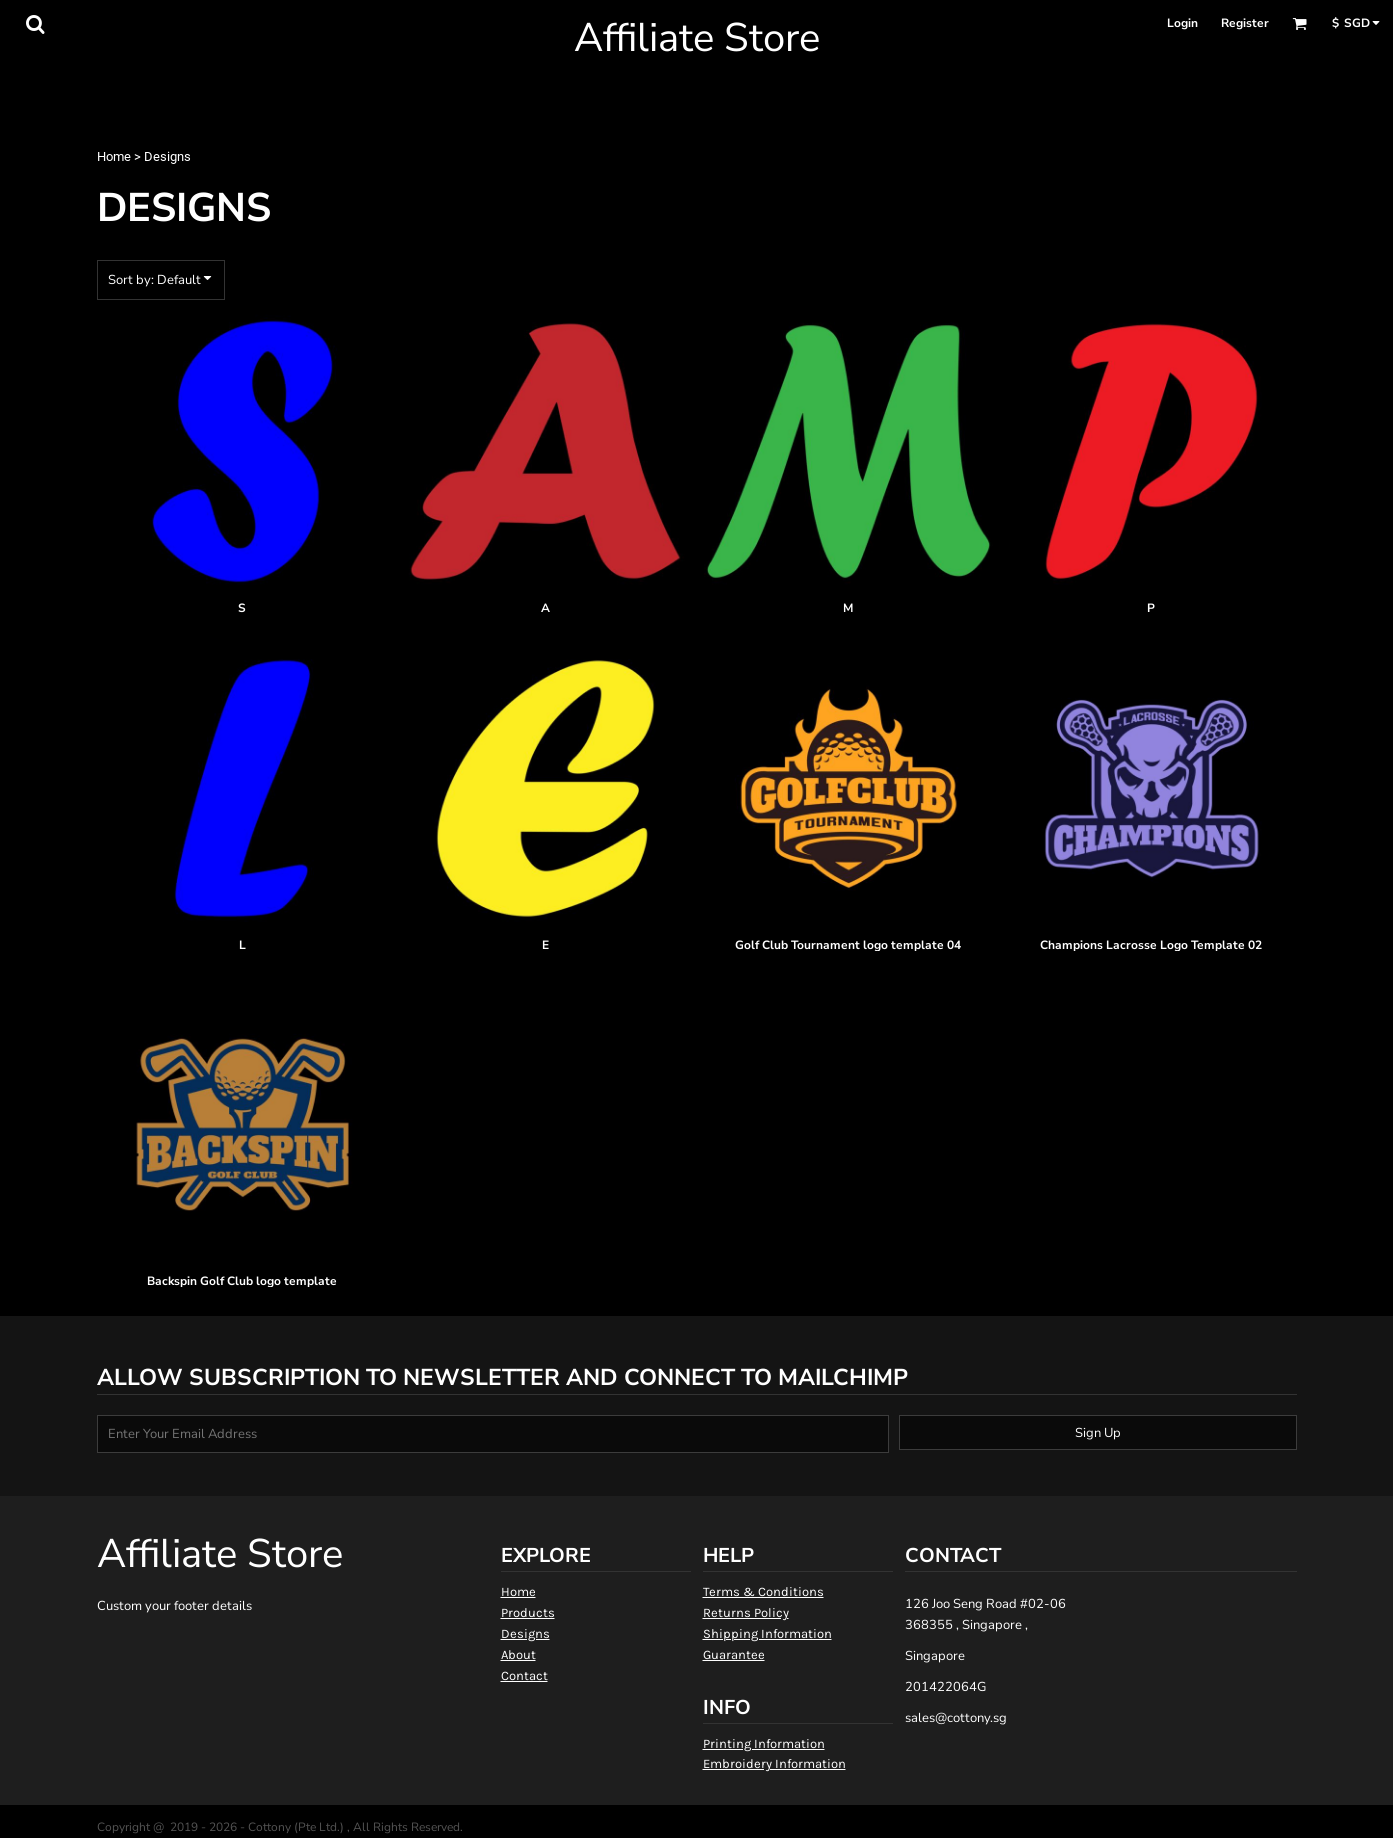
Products (528, 1612)
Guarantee (734, 1654)
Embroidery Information (774, 1763)
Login (1182, 23)
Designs (525, 1633)
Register (1245, 23)
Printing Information (764, 1743)
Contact (524, 1675)
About (518, 1654)
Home (114, 156)
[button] (35, 24)
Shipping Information (767, 1633)
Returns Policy (746, 1612)
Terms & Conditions (763, 1591)
